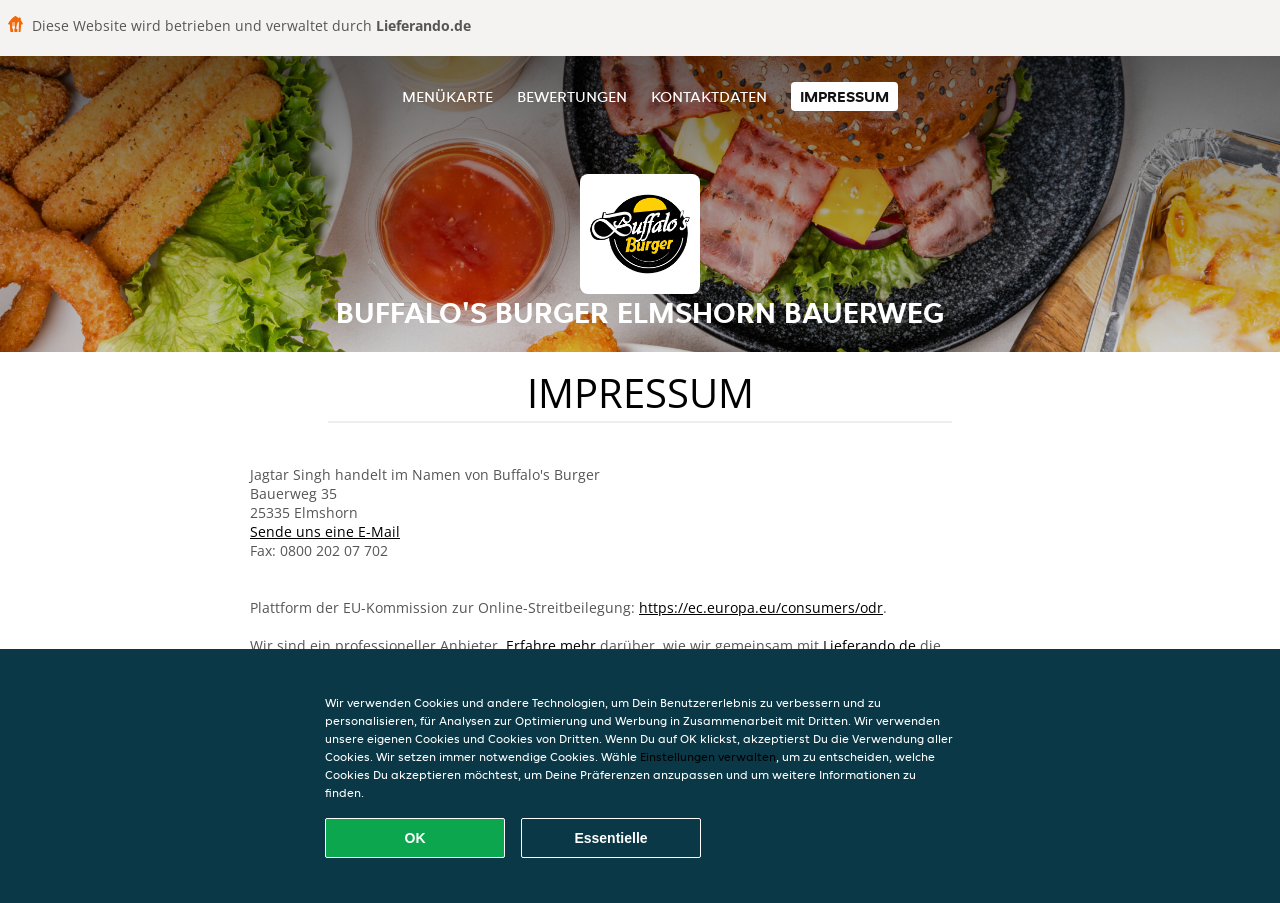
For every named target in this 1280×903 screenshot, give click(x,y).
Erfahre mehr (551, 645)
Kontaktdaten (709, 96)
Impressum (844, 96)
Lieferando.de (869, 645)
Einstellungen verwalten (708, 756)
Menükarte (447, 96)
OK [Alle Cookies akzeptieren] (415, 838)
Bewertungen (572, 96)
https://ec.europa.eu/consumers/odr (761, 607)
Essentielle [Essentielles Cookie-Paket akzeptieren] (610, 838)
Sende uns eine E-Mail (325, 531)
